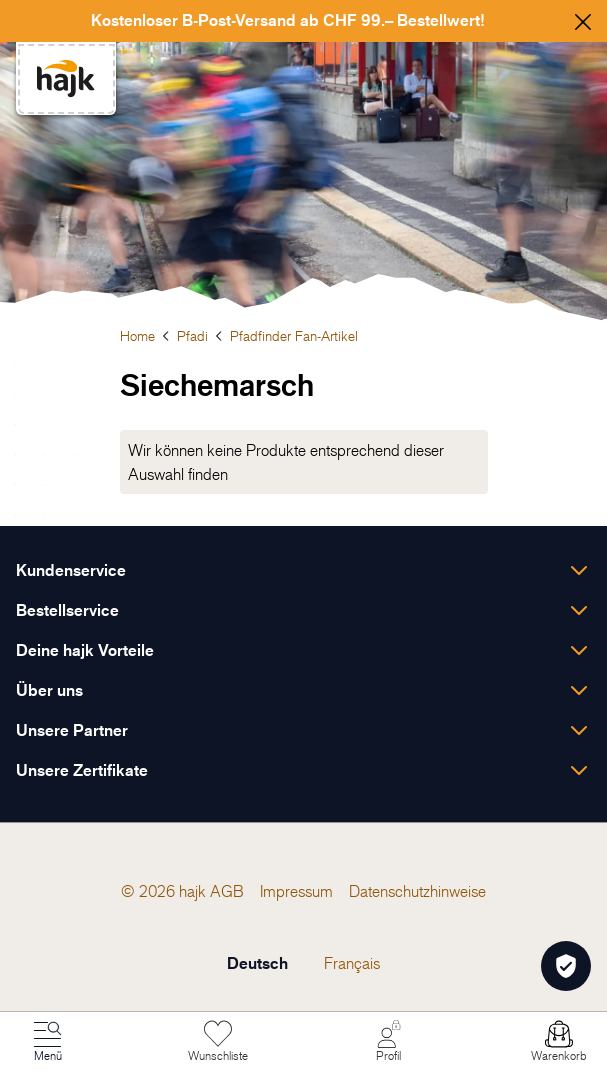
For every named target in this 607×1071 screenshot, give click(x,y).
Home (137, 335)
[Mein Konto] (389, 1042)
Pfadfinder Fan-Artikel (294, 335)
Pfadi (192, 335)
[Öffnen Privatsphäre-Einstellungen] (566, 966)
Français (352, 963)
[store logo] (66, 78)
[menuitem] (227, 891)
